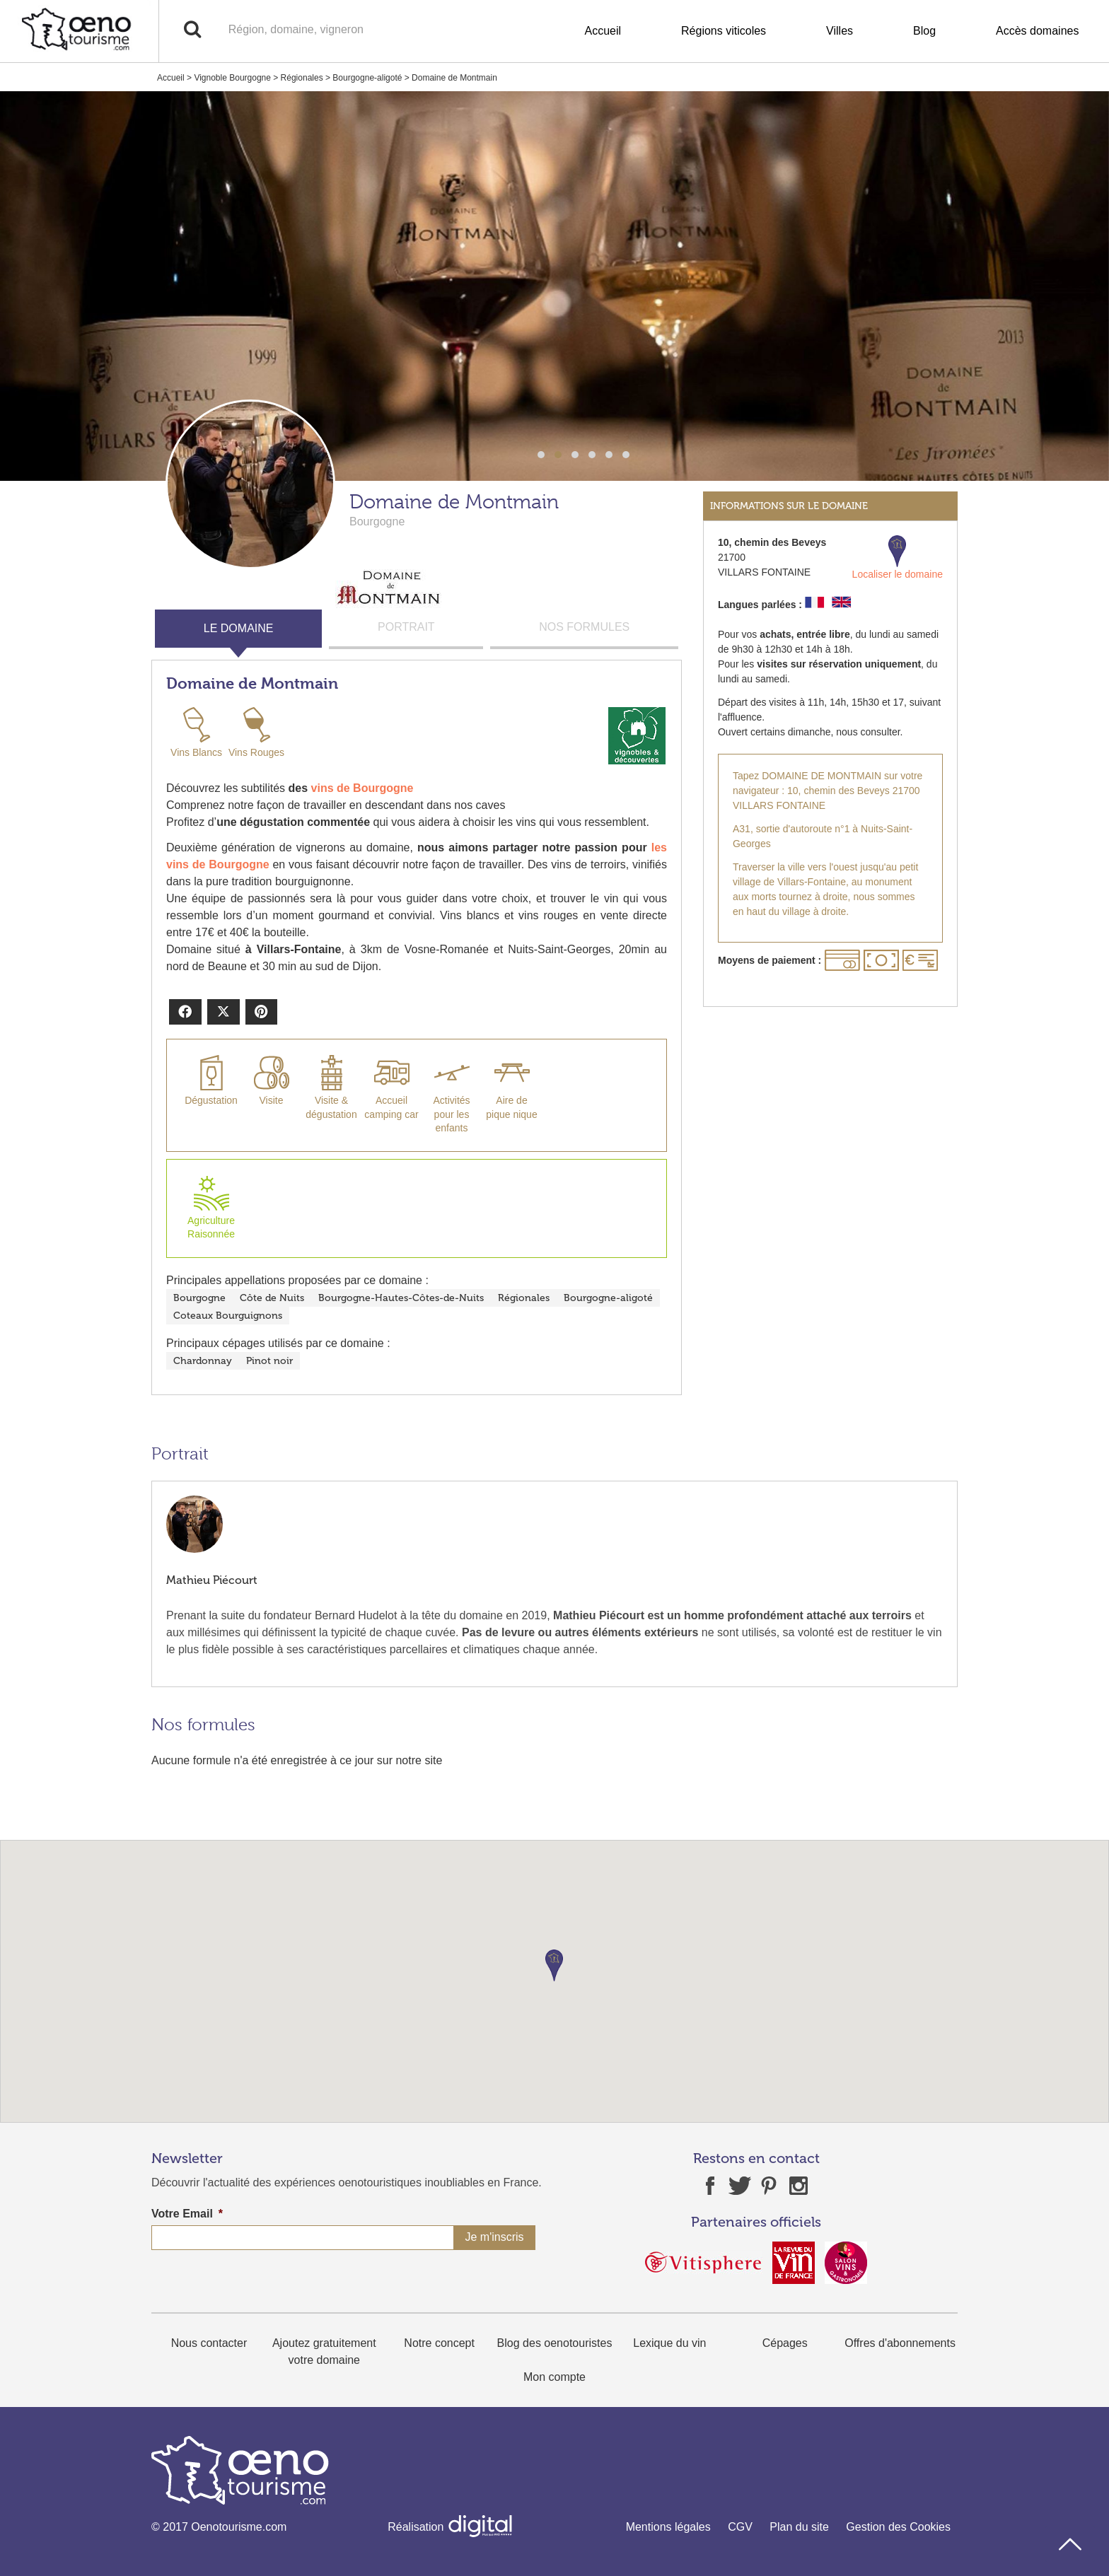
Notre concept (439, 2343)
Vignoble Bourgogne (232, 78)
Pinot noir (269, 1361)
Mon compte (554, 2377)
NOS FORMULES (584, 627)
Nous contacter (209, 2343)
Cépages (785, 2343)
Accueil (602, 31)
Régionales (302, 78)
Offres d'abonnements (900, 2343)
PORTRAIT (406, 627)
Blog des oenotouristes (554, 2343)
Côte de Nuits (272, 1298)
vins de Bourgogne (362, 788)
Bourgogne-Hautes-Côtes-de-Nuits (401, 1298)
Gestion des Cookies (898, 2527)
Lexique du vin (669, 2343)
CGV (740, 2527)
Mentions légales (668, 2527)
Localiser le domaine (897, 557)
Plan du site (799, 2527)
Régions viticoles (723, 31)
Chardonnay (202, 1361)
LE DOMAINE (239, 628)
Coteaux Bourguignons (227, 1316)
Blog (924, 31)
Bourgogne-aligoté (367, 78)
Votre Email (187, 2214)
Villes (839, 31)
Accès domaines (1037, 31)
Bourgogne (199, 1298)
